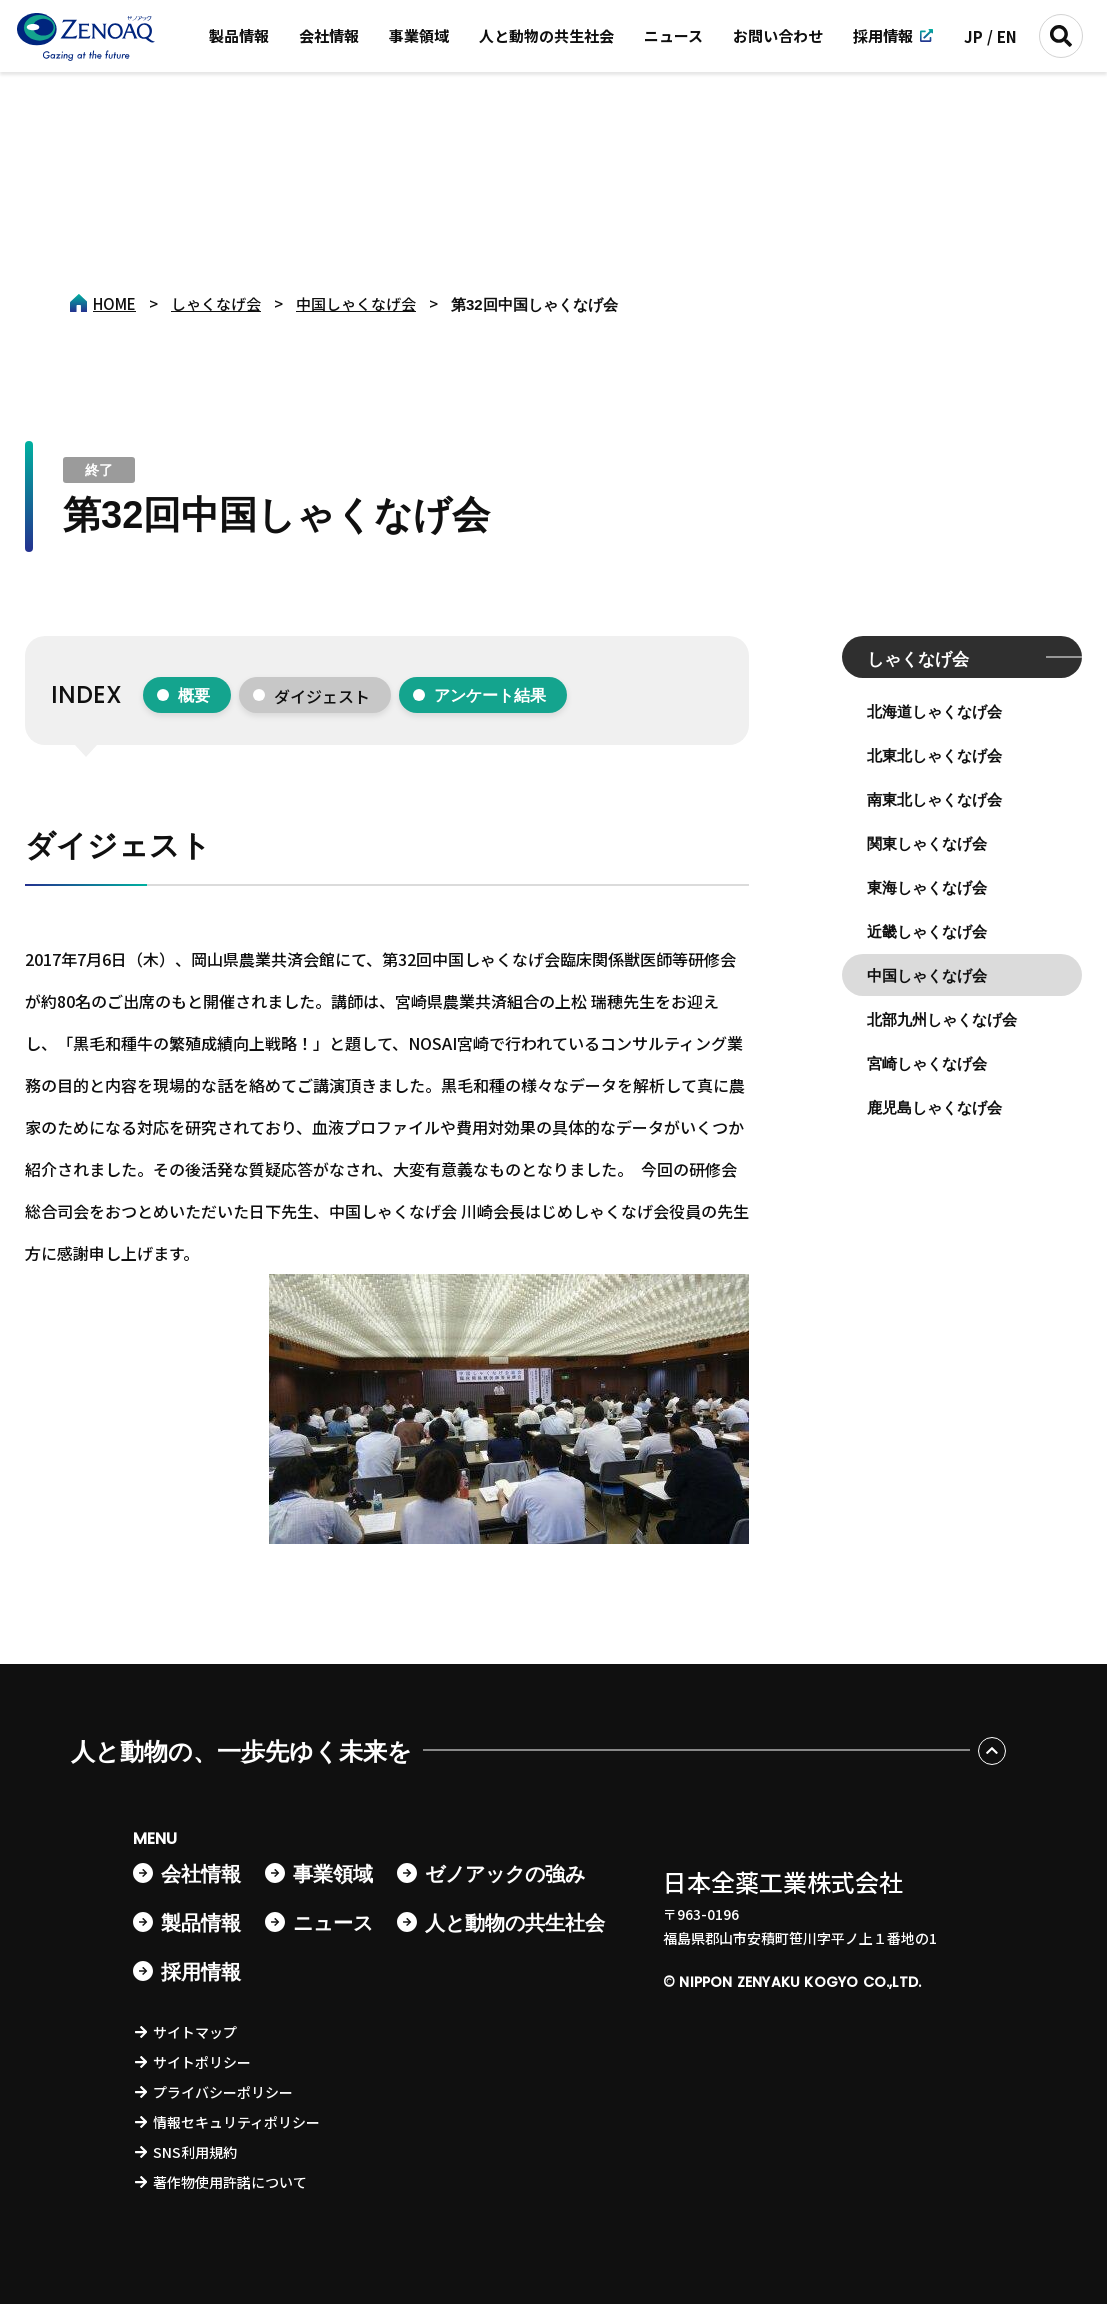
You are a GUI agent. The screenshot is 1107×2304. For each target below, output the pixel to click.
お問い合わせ (778, 35)
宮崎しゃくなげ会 (927, 1063)
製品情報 (239, 35)
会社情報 (329, 35)
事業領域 (419, 35)
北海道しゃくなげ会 (934, 711)
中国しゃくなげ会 (927, 975)
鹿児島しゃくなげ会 (934, 1107)
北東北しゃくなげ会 (934, 755)
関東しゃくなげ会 (927, 843)
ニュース (673, 35)
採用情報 (883, 35)
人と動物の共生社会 (546, 35)
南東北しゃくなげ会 (934, 799)
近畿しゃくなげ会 (927, 931)
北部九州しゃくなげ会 (942, 1019)
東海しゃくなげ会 (927, 887)
